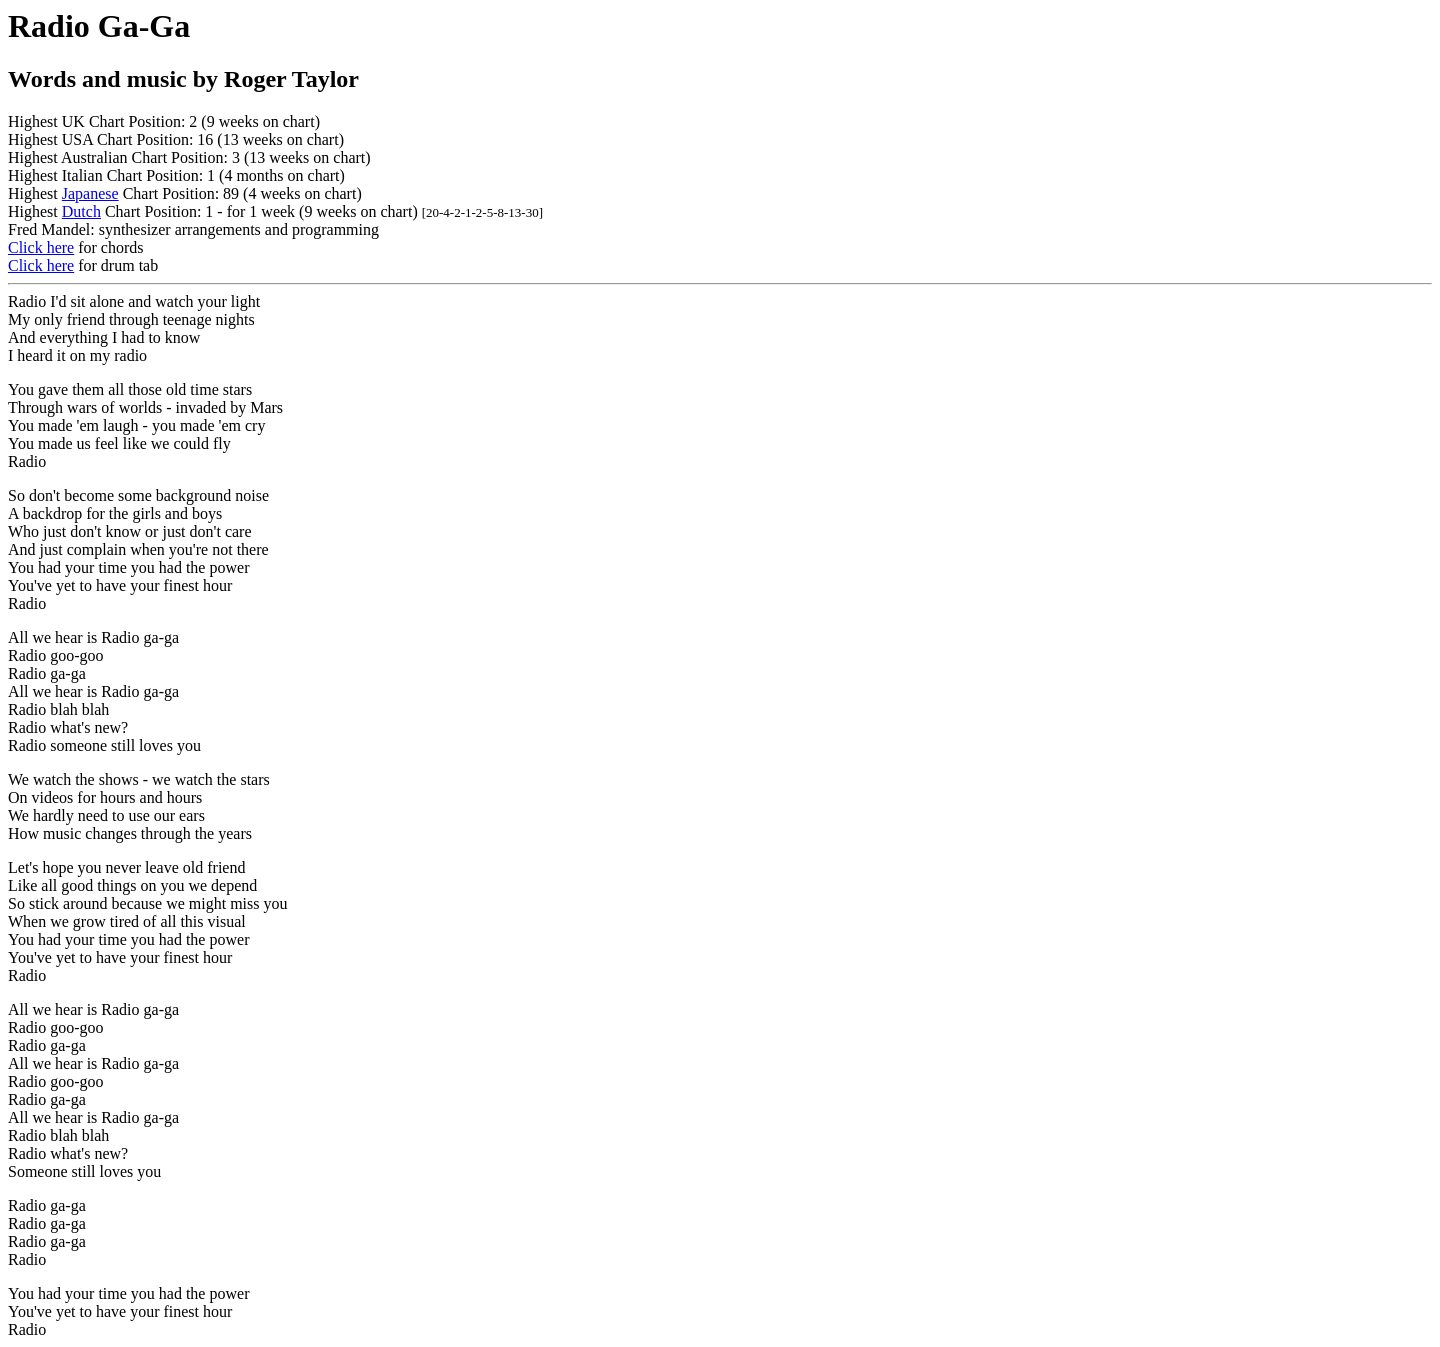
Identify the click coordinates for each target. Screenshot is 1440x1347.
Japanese (90, 193)
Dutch (81, 211)
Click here (41, 247)
